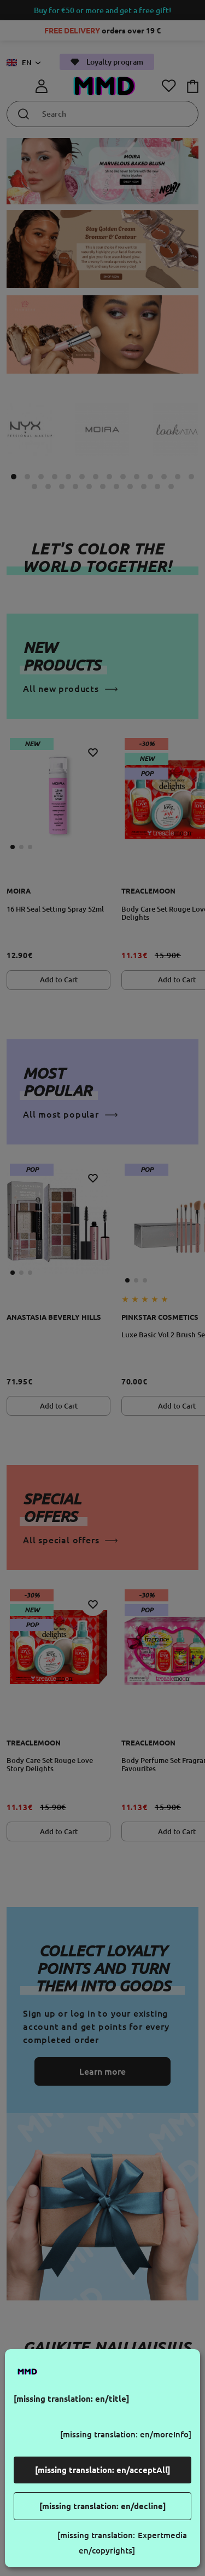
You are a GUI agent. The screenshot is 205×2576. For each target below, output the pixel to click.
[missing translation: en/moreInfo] (125, 2434)
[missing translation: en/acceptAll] (103, 2470)
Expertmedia (162, 2535)
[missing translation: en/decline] (102, 2506)
